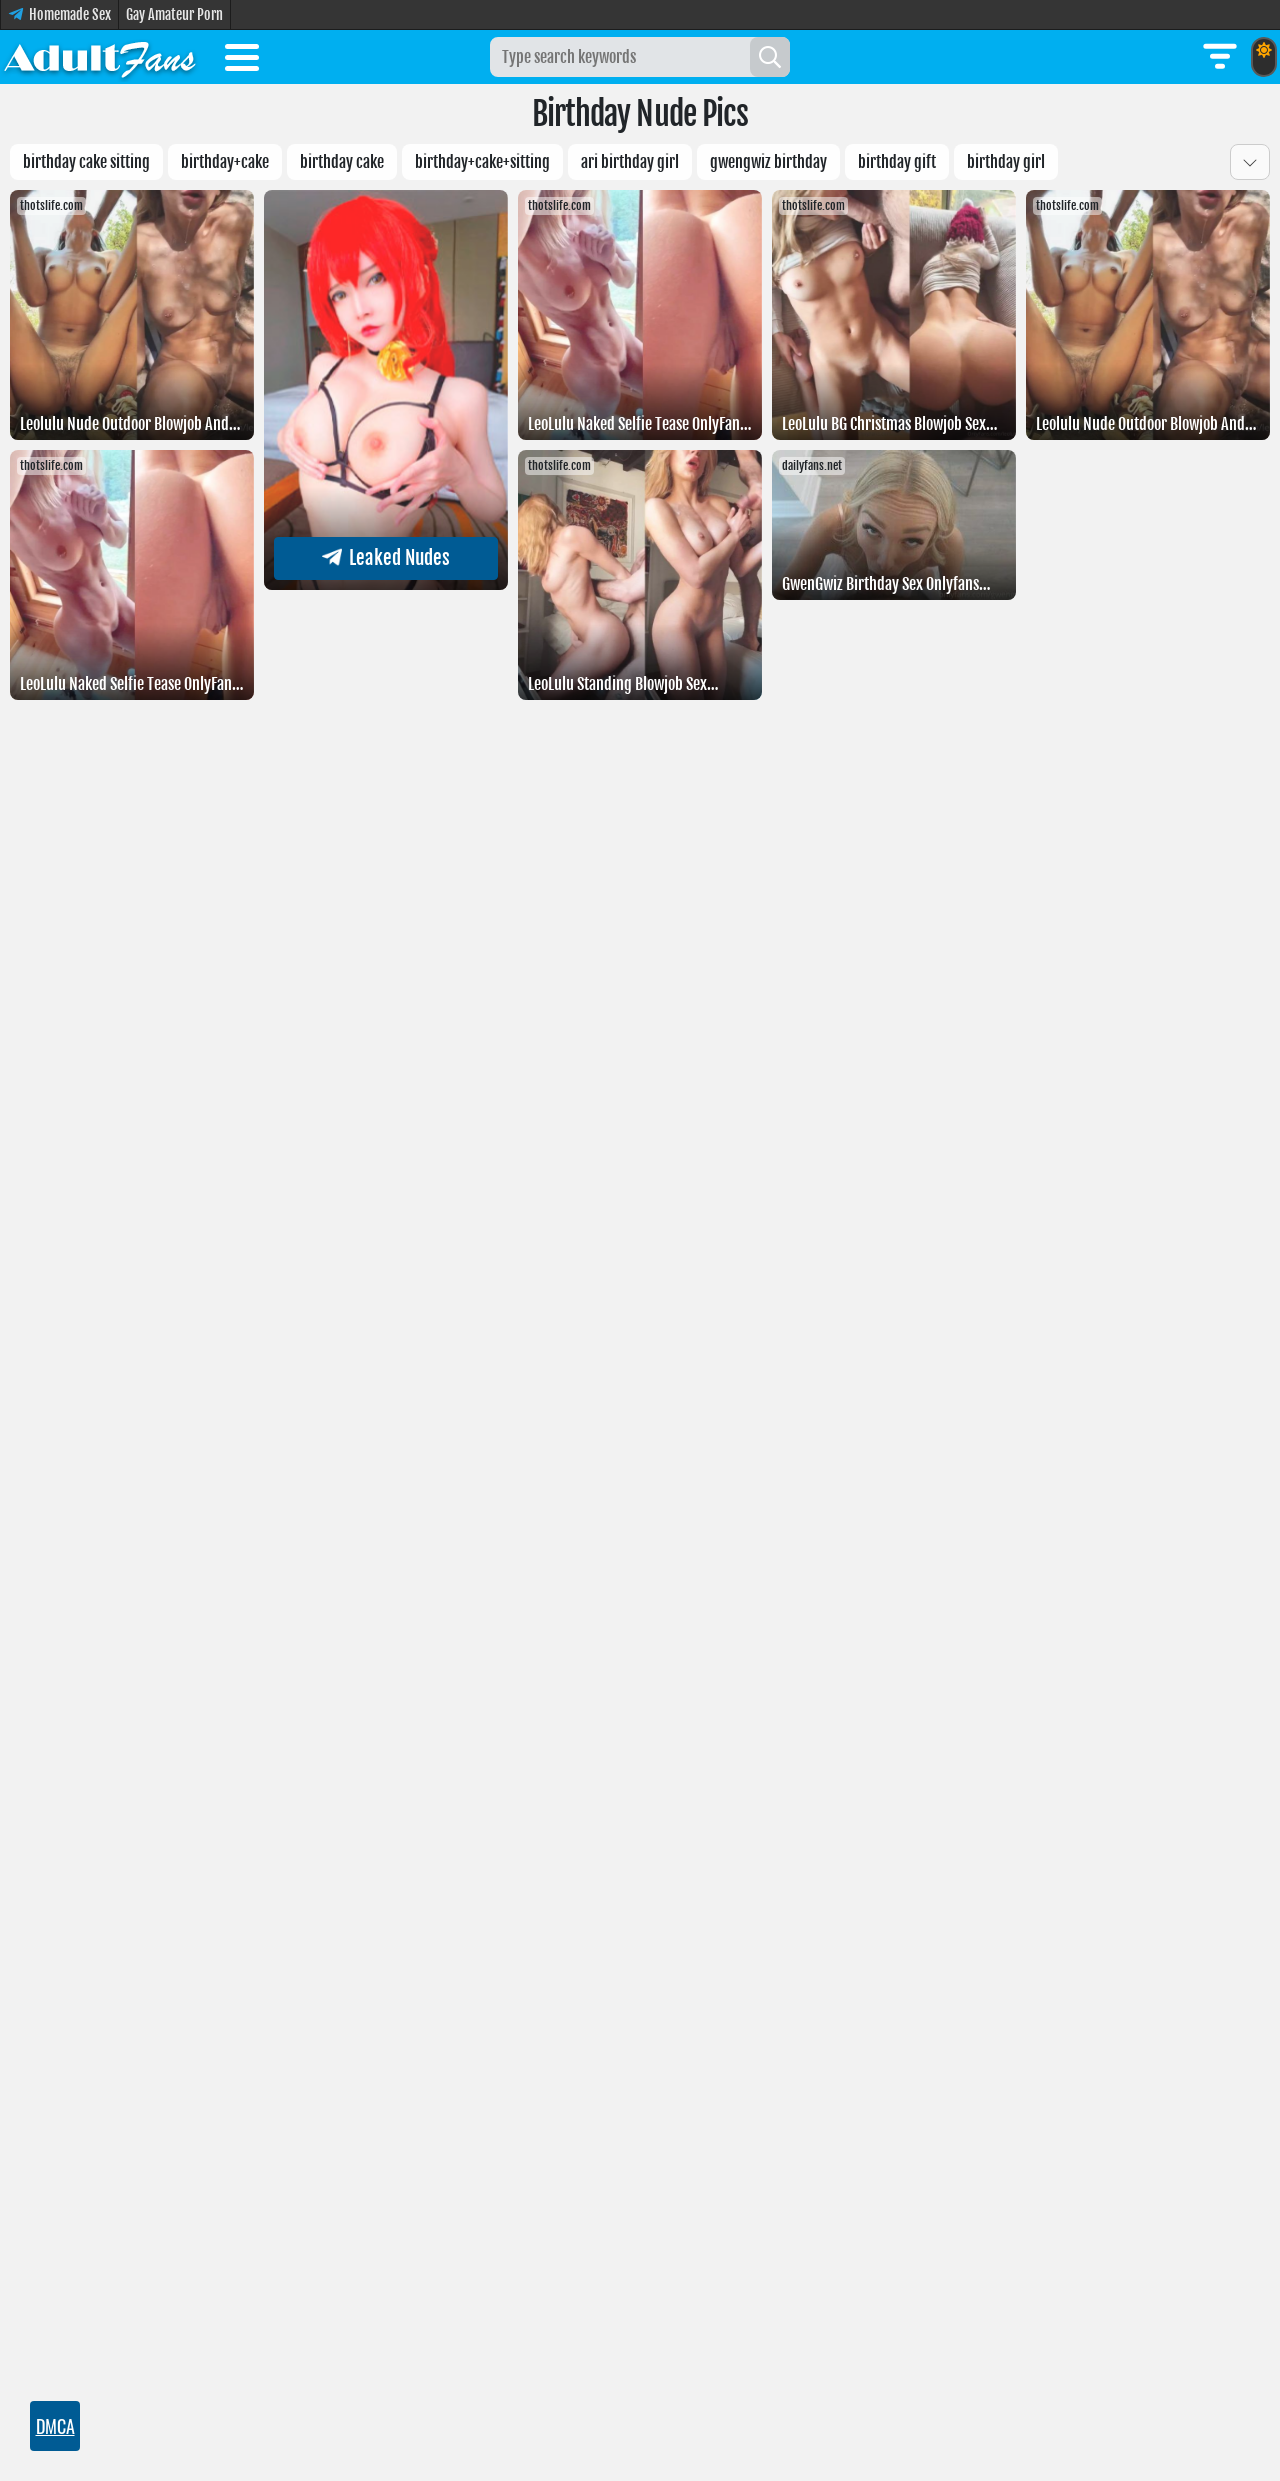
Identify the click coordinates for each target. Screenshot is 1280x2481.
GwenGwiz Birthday (768, 162)
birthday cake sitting (86, 162)
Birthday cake (342, 162)
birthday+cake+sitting (482, 162)
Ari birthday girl (630, 162)
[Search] (770, 57)
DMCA (55, 2426)
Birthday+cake (225, 162)
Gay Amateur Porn (174, 14)
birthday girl (1006, 162)
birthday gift (897, 162)
